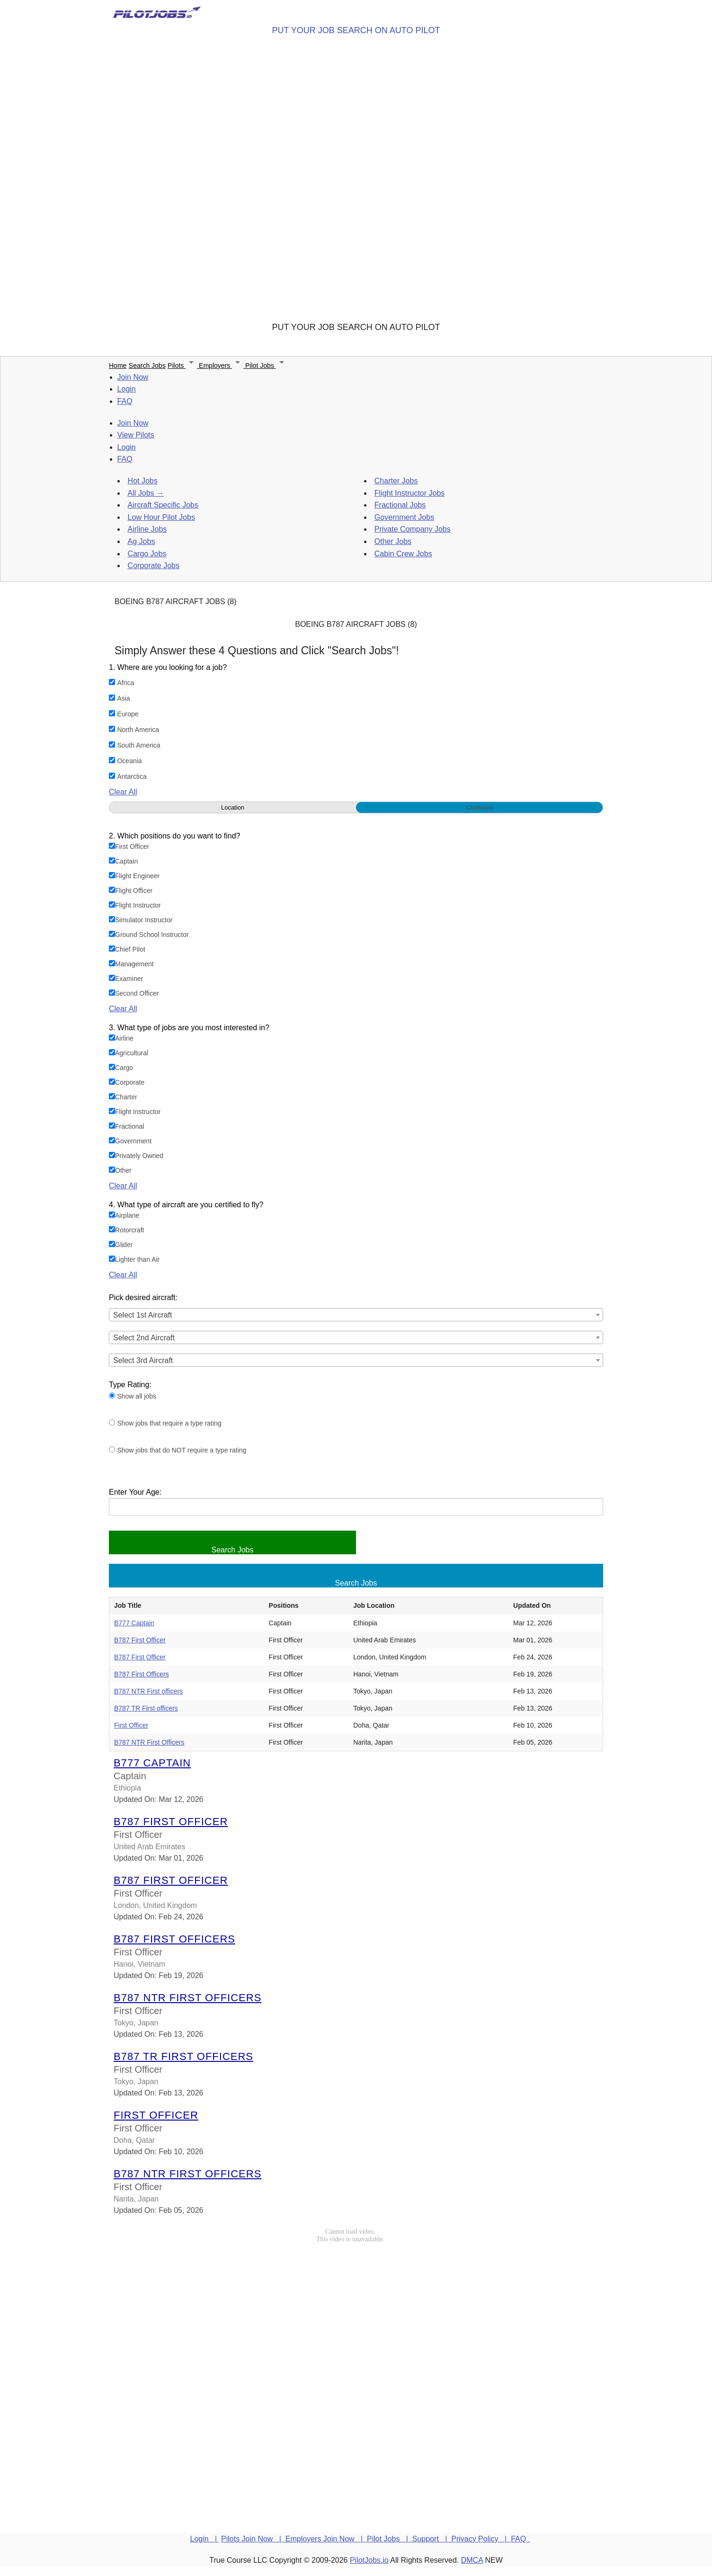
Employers (222, 365)
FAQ (125, 401)
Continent (479, 807)
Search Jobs (147, 365)
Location (232, 807)
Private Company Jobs (412, 529)
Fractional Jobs (400, 505)
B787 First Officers (141, 1674)
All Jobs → (146, 493)
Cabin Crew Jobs (403, 554)
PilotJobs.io (369, 2560)
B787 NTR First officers (148, 1691)
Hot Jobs (143, 481)
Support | (431, 2539)
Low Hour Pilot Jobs (161, 517)
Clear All (123, 792)
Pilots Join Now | (253, 2539)
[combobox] (356, 1314)
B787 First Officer (140, 1640)
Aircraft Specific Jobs (163, 505)
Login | (204, 2539)
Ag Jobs (141, 541)
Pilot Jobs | (389, 2539)
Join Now (133, 377)
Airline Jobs (147, 529)
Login (126, 389)
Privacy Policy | (481, 2539)
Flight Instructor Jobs (409, 493)
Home (117, 365)
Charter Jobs (396, 481)
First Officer (131, 1725)
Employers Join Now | (326, 2539)
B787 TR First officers (146, 1708)
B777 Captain (134, 1623)
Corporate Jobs (153, 566)
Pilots (183, 365)
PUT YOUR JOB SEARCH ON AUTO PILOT (356, 30)
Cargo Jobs (147, 554)
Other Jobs (392, 541)
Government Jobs (404, 517)
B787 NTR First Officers (149, 1742)
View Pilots (135, 435)
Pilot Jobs (266, 365)
